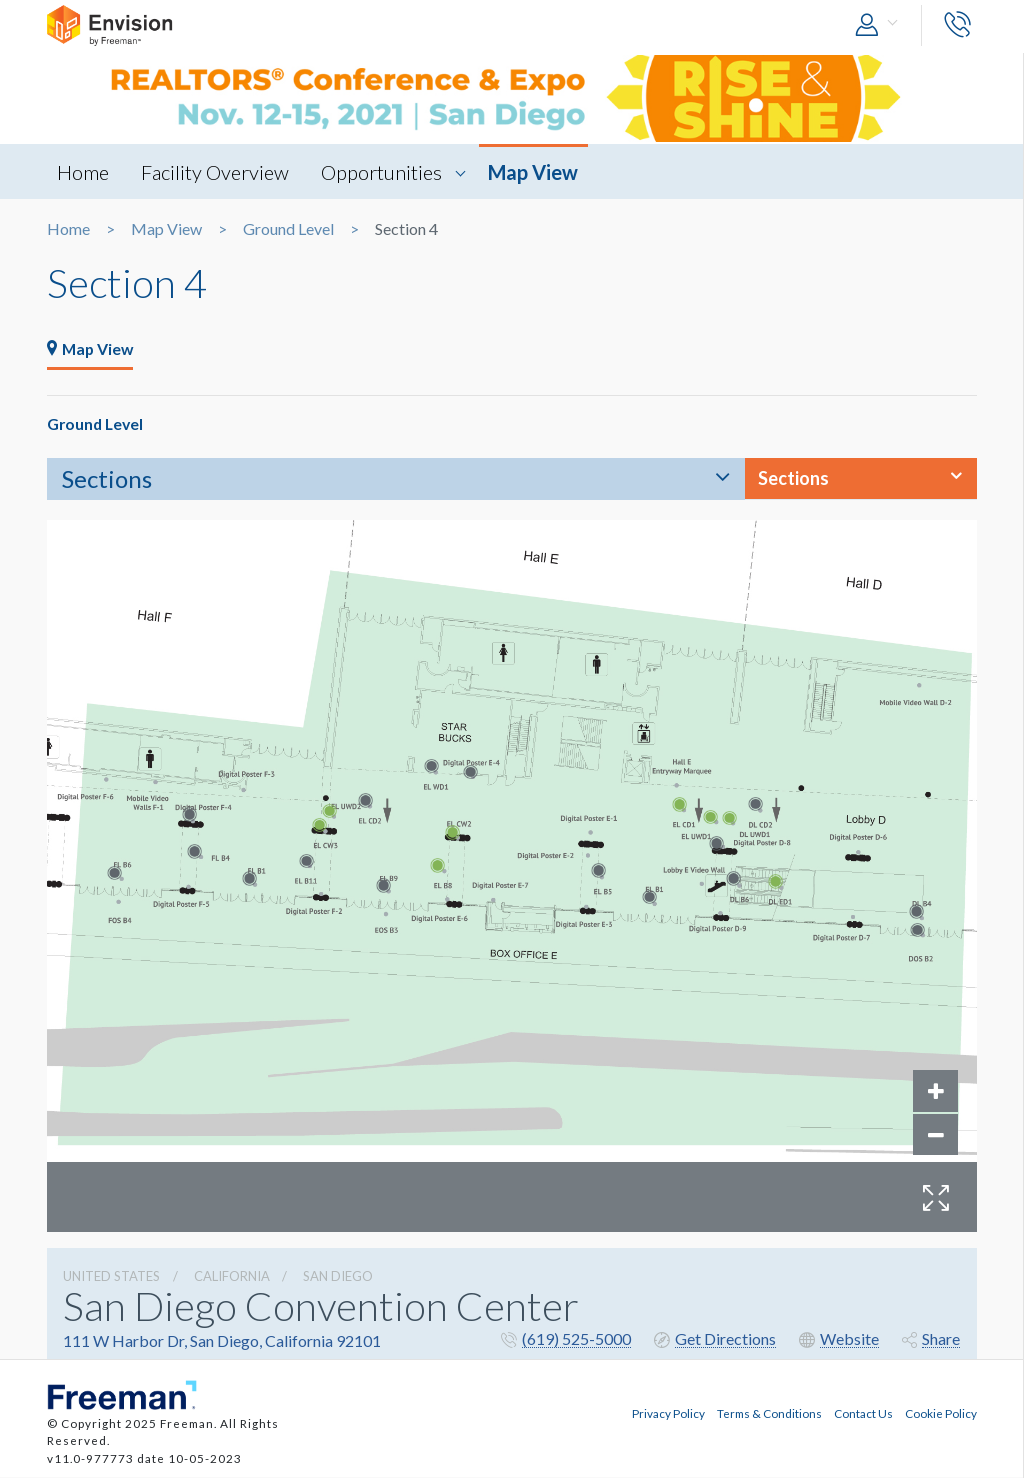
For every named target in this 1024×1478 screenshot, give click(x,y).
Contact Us (863, 1413)
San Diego (338, 1277)
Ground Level (288, 229)
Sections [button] (793, 479)
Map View (536, 172)
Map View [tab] (92, 349)
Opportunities (383, 172)
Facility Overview (216, 172)
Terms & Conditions (769, 1413)
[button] (881, 25)
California (232, 1277)
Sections (107, 479)
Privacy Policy (668, 1413)
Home (83, 172)
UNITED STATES (111, 1277)
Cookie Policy (941, 1413)
